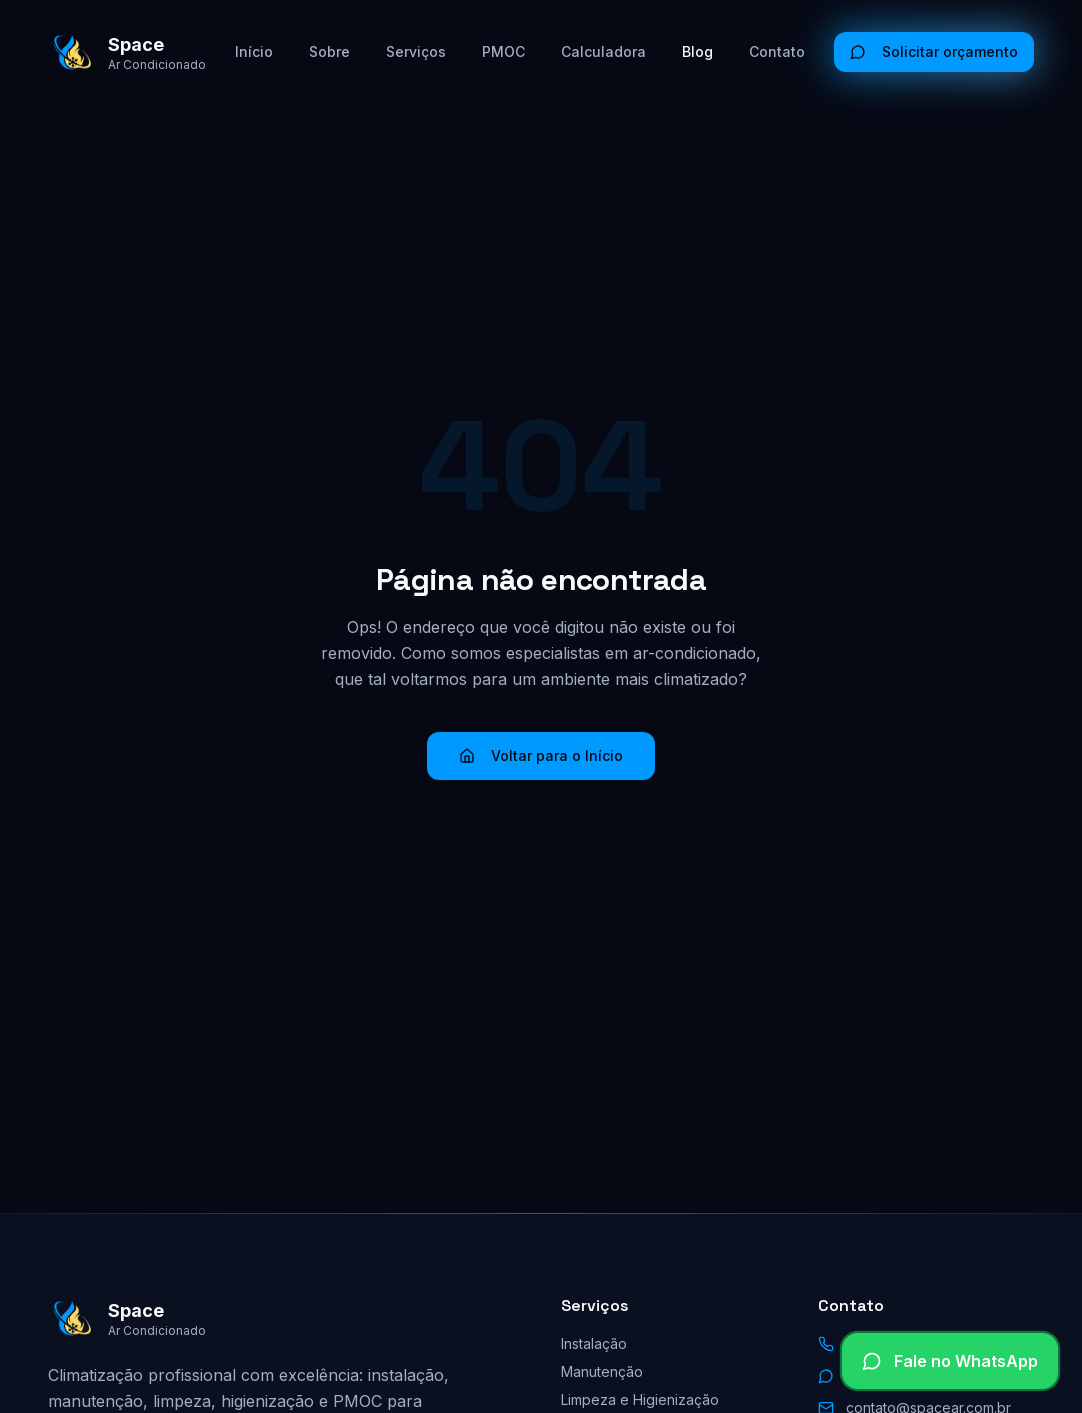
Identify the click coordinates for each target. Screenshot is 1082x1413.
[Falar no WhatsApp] (950, 1361)
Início (254, 51)
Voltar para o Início (541, 755)
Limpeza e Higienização (640, 1399)
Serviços (416, 51)
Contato (777, 51)
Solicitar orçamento (934, 51)
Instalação (594, 1343)
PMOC (503, 51)
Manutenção (602, 1371)
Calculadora (603, 51)
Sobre (329, 51)
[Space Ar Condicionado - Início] (127, 52)
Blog (697, 51)
